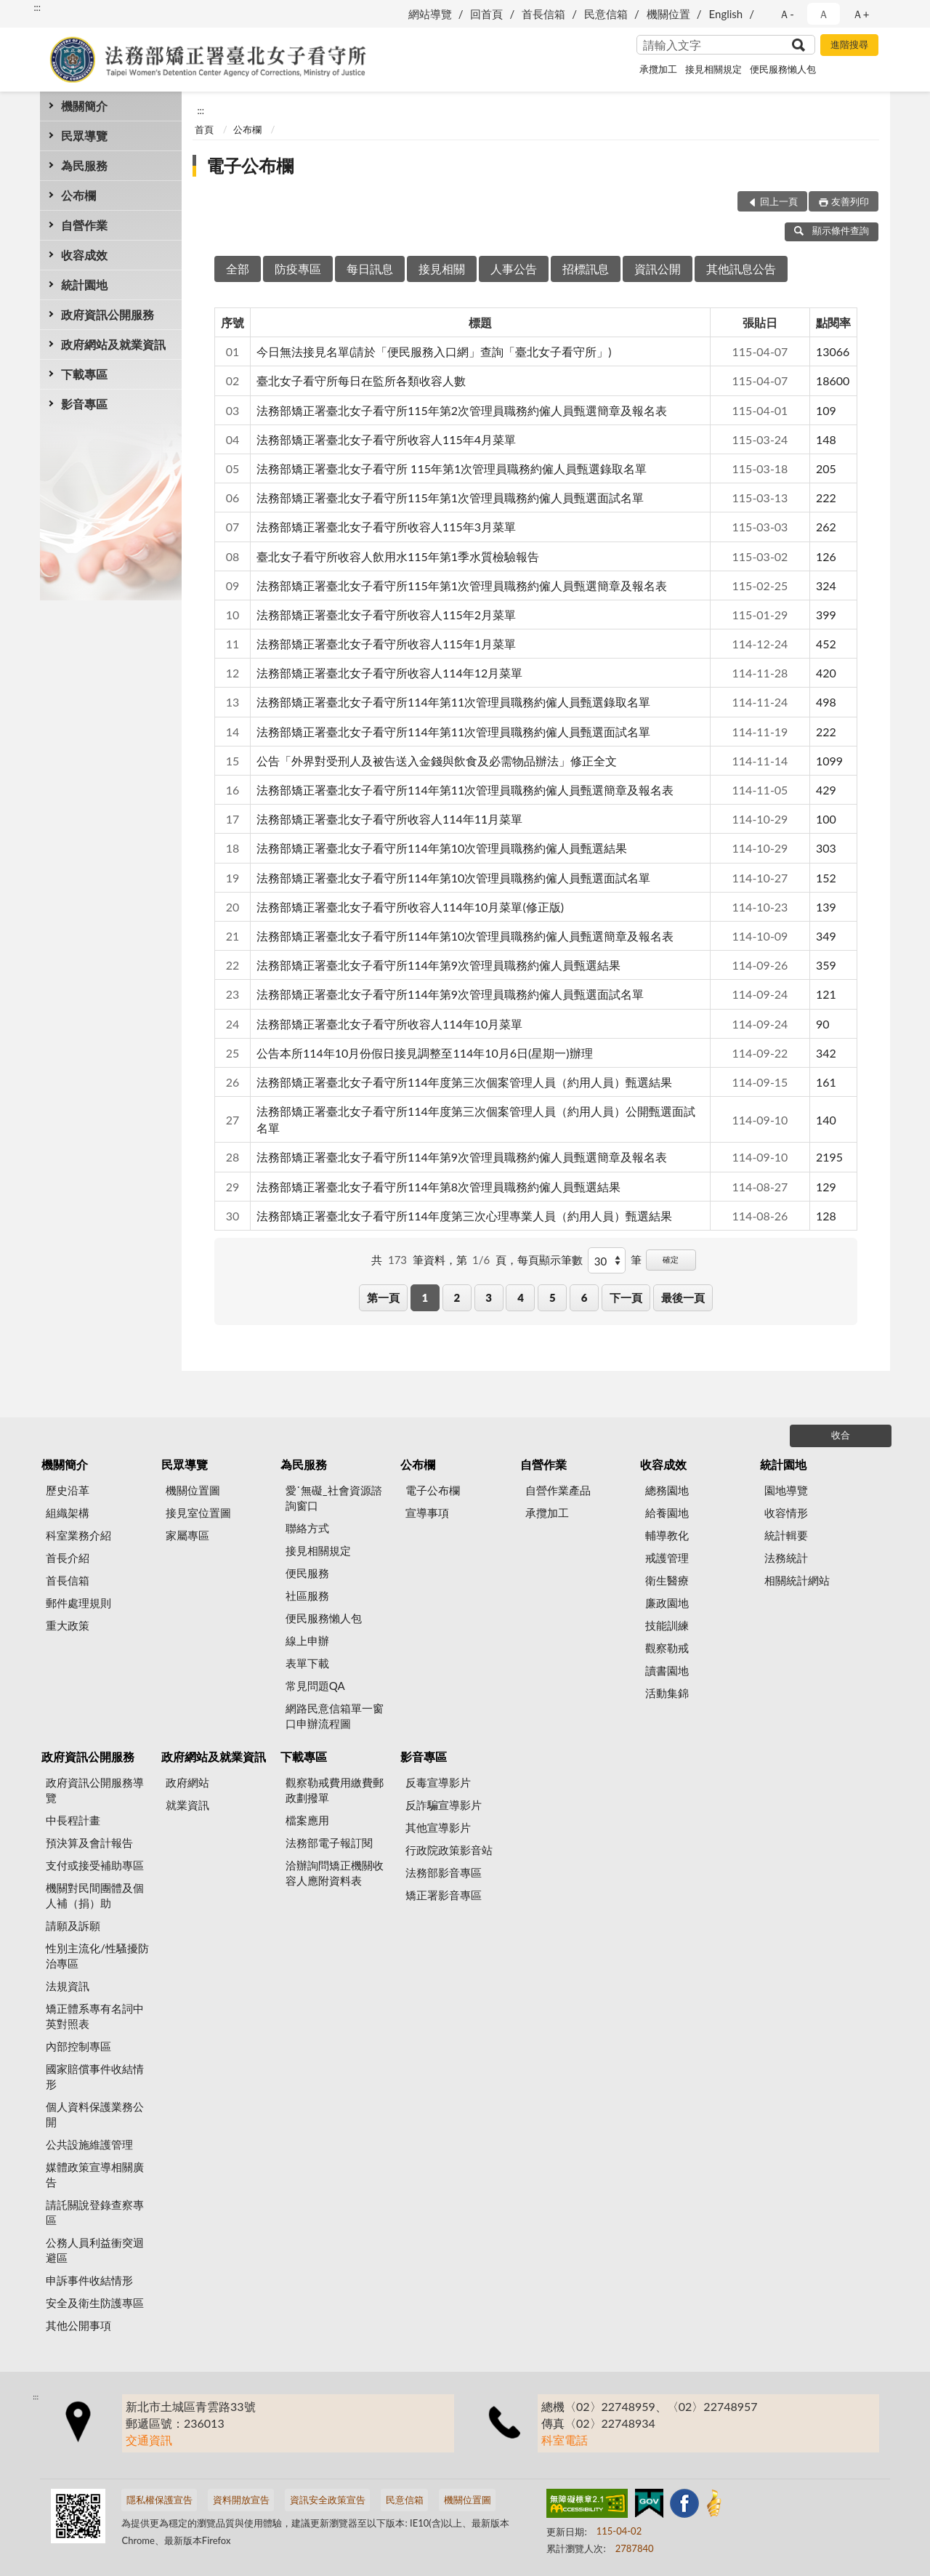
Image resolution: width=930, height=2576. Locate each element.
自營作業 (84, 225)
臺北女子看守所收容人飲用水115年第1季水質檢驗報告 (397, 556)
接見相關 (441, 268)
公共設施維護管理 (89, 2144)
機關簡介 (84, 106)
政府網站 (187, 1782)
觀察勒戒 (667, 1647)
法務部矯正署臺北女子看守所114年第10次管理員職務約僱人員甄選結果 (441, 848)
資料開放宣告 (241, 2499)
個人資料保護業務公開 (95, 2114)
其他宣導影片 (438, 1827)
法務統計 (786, 1557)
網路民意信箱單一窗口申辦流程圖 (335, 1716)
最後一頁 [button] (683, 1297)
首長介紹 (67, 1557)
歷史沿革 (67, 1490)
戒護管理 (667, 1557)
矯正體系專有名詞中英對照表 (95, 2016)
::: (37, 7)
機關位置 (668, 13)
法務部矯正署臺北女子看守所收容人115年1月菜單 (386, 644)
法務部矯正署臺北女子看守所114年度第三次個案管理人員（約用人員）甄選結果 (464, 1082)
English (726, 13)
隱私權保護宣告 (159, 2499)
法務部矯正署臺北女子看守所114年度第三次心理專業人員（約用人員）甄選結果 (464, 1216)
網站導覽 (430, 13)
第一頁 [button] (383, 1297)
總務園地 (667, 1490)
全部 (237, 268)
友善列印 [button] (850, 201)
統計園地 (84, 284)
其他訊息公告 (741, 268)
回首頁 (486, 13)
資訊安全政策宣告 (327, 2499)
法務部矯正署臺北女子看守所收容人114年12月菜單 (389, 673)
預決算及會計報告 (89, 1842)
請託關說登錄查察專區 (95, 2212)
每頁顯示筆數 (550, 1259)
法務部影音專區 (443, 1872)
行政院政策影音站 (449, 1849)
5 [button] (552, 1297)
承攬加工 (658, 69)
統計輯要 (786, 1535)
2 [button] (456, 1297)
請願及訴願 (73, 1925)
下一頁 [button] (626, 1297)
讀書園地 (667, 1670)
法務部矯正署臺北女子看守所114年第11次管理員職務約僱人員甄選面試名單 (453, 731)
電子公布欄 (250, 165)
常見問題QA (315, 1685)
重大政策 (67, 1625)
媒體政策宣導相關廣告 (95, 2174)
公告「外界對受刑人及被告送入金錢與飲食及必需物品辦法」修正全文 (436, 761)
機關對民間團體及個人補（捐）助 (95, 1895)
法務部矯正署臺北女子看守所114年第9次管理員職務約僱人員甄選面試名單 (450, 994)
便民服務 (307, 1572)
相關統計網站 (797, 1580)
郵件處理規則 (78, 1602)
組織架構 (67, 1512)
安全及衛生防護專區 (95, 2302)
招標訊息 (585, 268)
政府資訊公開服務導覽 (95, 1790)
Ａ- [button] (786, 13)
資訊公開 (657, 268)
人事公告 (513, 268)
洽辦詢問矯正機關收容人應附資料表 (335, 1873)
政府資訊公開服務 (107, 314)
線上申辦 (307, 1640)
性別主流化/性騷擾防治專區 (97, 1955)
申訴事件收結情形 (89, 2280)
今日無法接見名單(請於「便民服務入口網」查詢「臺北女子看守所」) (434, 351)
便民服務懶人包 (783, 69)
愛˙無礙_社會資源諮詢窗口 (334, 1498)
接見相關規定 (713, 69)
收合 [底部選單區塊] (840, 1435)
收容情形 (786, 1512)
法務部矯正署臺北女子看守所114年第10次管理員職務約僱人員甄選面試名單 (453, 878)
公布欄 (78, 195)
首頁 (204, 129)
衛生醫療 (667, 1580)
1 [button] (425, 1297)
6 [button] (584, 1297)
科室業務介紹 (78, 1535)
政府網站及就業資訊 (113, 344)
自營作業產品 (558, 1490)
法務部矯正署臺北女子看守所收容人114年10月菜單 (389, 1024)
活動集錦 (667, 1692)
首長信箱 (543, 13)
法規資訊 (67, 1985)
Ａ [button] (823, 13)
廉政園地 (667, 1602)
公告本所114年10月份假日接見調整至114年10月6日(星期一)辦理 (424, 1053)
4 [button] (520, 1297)
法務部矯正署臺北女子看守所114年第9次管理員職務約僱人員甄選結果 (438, 965)
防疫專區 (298, 268)
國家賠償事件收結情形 (95, 2076)
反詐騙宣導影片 (443, 1804)
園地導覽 (786, 1490)
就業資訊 (187, 1804)
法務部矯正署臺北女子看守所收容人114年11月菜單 (389, 819)
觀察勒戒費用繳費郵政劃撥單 (335, 1790)
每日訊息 (370, 268)
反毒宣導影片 (438, 1782)
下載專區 (84, 374)
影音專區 (84, 404)
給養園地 (667, 1512)
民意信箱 (606, 13)
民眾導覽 (84, 135)
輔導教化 (667, 1535)
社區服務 (307, 1595)
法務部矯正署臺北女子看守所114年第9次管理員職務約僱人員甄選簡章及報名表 (461, 1157)
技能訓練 (667, 1625)
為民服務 (84, 165)
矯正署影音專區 (443, 1894)
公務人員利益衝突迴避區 (95, 2250)
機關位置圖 (193, 1490)
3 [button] (488, 1297)
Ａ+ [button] (861, 13)
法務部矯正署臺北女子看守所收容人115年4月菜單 (386, 439)
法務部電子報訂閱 (329, 1842)
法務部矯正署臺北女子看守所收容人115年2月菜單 (386, 614)
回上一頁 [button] (779, 201)
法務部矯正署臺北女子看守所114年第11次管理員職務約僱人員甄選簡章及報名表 (465, 790)
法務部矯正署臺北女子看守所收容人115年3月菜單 (386, 527)
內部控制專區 (78, 2046)
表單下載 (307, 1663)
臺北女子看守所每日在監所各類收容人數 (361, 380)
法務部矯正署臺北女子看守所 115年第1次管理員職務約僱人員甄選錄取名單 (451, 468)
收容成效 (84, 255)
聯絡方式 (307, 1527)
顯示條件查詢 (831, 230)
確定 (671, 1259)
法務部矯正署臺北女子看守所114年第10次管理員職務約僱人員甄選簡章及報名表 (465, 936)
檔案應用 (307, 1820)
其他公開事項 (78, 2325)
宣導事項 (427, 1512)
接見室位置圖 (198, 1512)
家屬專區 (187, 1535)
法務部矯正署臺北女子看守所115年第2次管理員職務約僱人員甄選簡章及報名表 (461, 410)
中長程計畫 (73, 1820)
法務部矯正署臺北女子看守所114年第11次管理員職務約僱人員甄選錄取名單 (453, 702)
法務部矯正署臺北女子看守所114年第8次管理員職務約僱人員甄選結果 (438, 1187)
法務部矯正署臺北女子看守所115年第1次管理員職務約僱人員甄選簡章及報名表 (461, 585)
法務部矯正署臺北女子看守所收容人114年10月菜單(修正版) (410, 907)
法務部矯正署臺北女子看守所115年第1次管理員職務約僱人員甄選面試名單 (450, 497)
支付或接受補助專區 (95, 1865)
